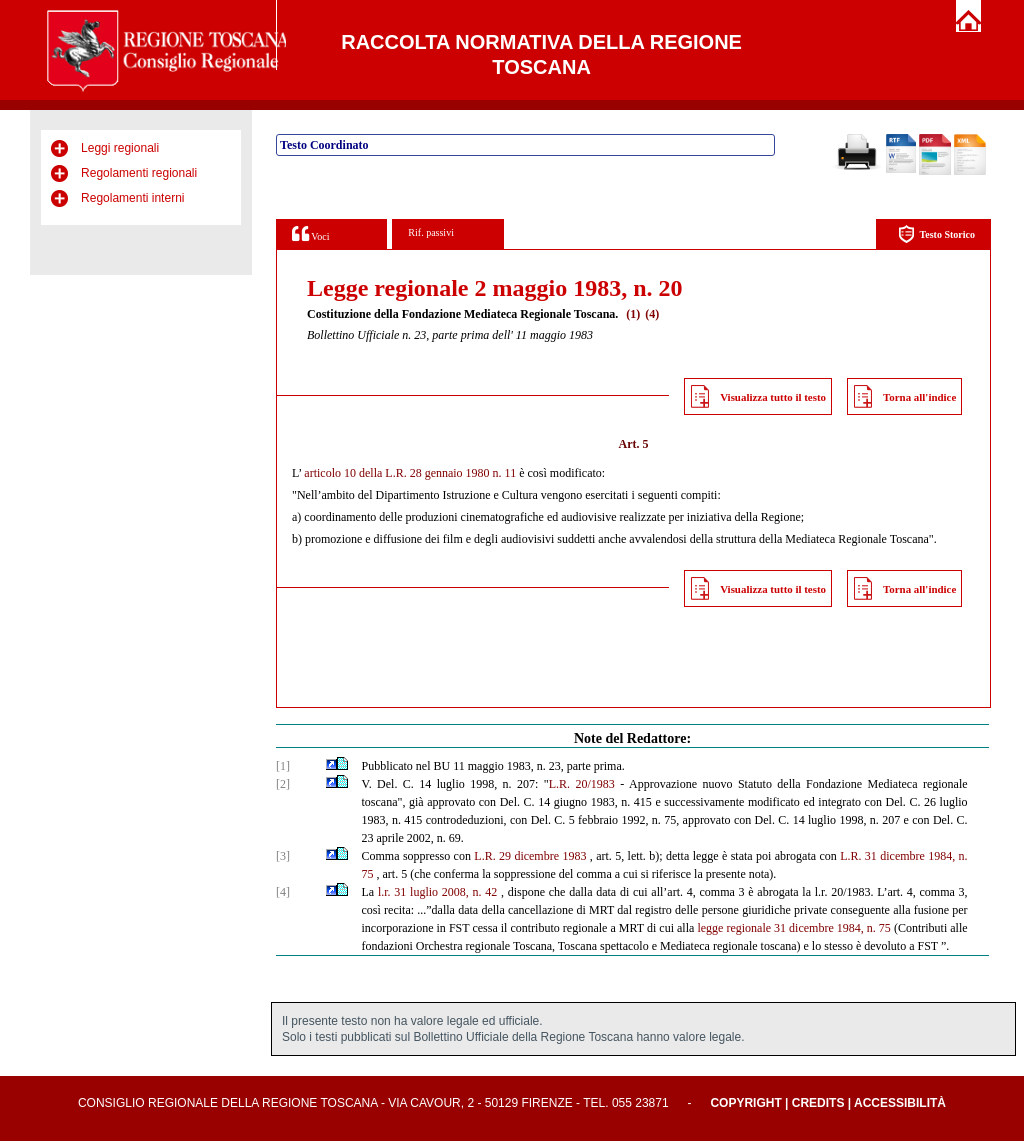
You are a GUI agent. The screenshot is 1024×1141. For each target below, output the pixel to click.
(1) (633, 314)
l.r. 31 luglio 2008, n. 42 (437, 892)
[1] (283, 766)
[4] (283, 892)
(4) (652, 314)
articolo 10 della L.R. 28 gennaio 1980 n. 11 (410, 473)
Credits (818, 1103)
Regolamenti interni (132, 198)
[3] (283, 856)
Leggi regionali (120, 148)
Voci (310, 233)
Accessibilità (900, 1103)
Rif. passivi (431, 232)
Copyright (745, 1103)
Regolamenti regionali (139, 173)
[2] (283, 784)
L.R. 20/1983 (582, 784)
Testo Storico (936, 234)
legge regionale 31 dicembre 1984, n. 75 (793, 928)
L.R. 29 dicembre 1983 (530, 856)
